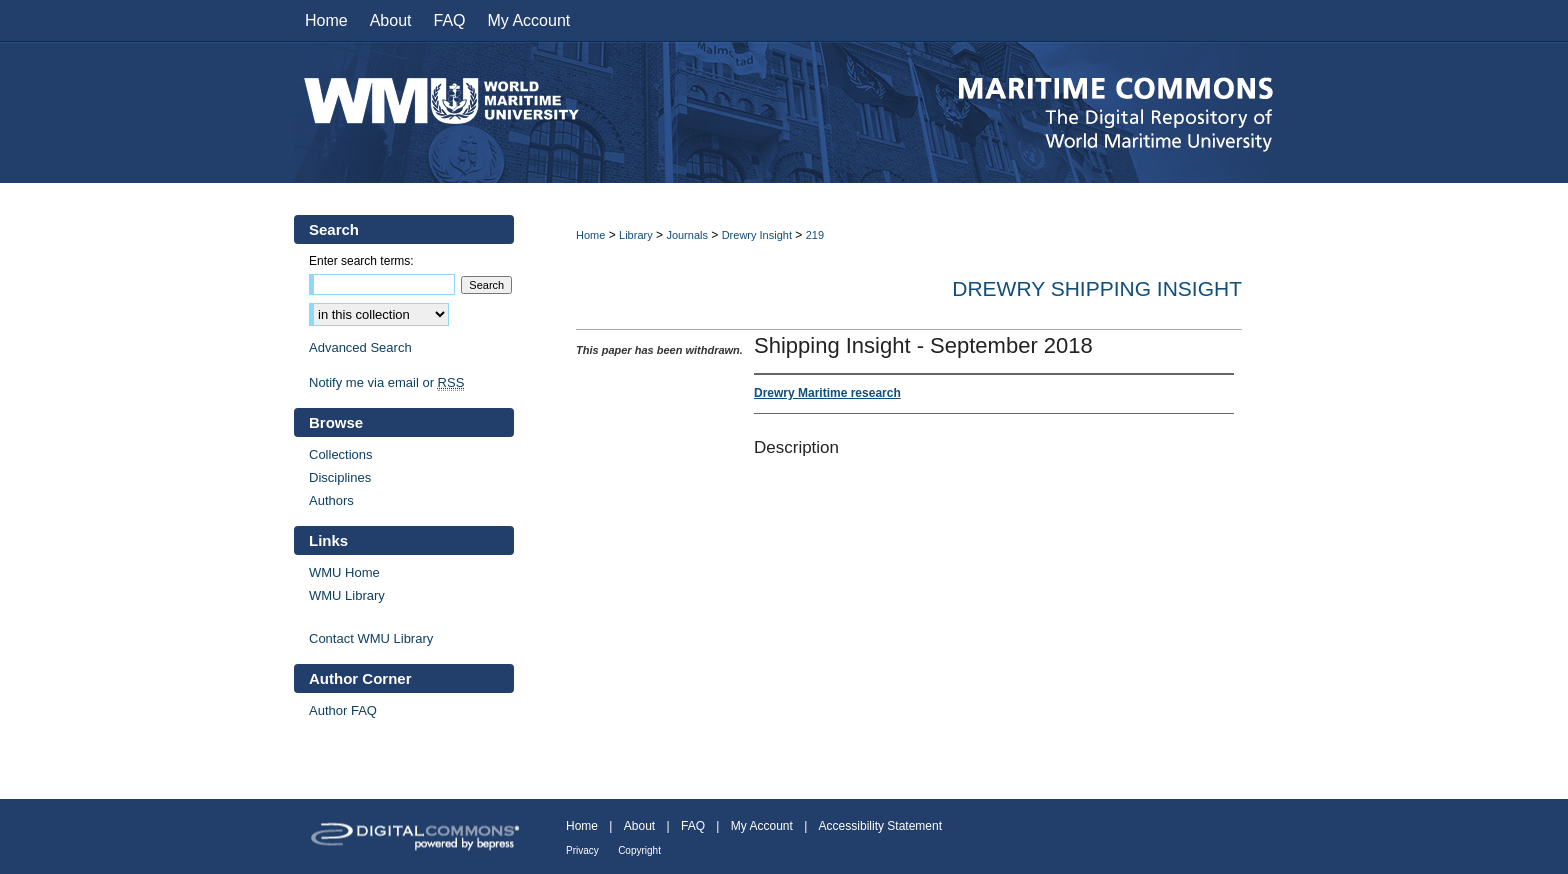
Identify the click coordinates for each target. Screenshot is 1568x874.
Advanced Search (360, 347)
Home (590, 235)
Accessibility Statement (880, 826)
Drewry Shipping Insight (1097, 288)
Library (636, 235)
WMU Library (347, 595)
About (639, 826)
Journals (687, 235)
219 (815, 235)
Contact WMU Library (371, 638)
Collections (341, 454)
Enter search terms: (361, 261)
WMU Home (344, 572)
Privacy (582, 850)
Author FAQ (343, 710)
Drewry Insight (757, 235)
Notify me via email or (386, 382)
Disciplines (340, 477)
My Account (762, 826)
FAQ (693, 826)
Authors (331, 500)
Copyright (639, 850)
